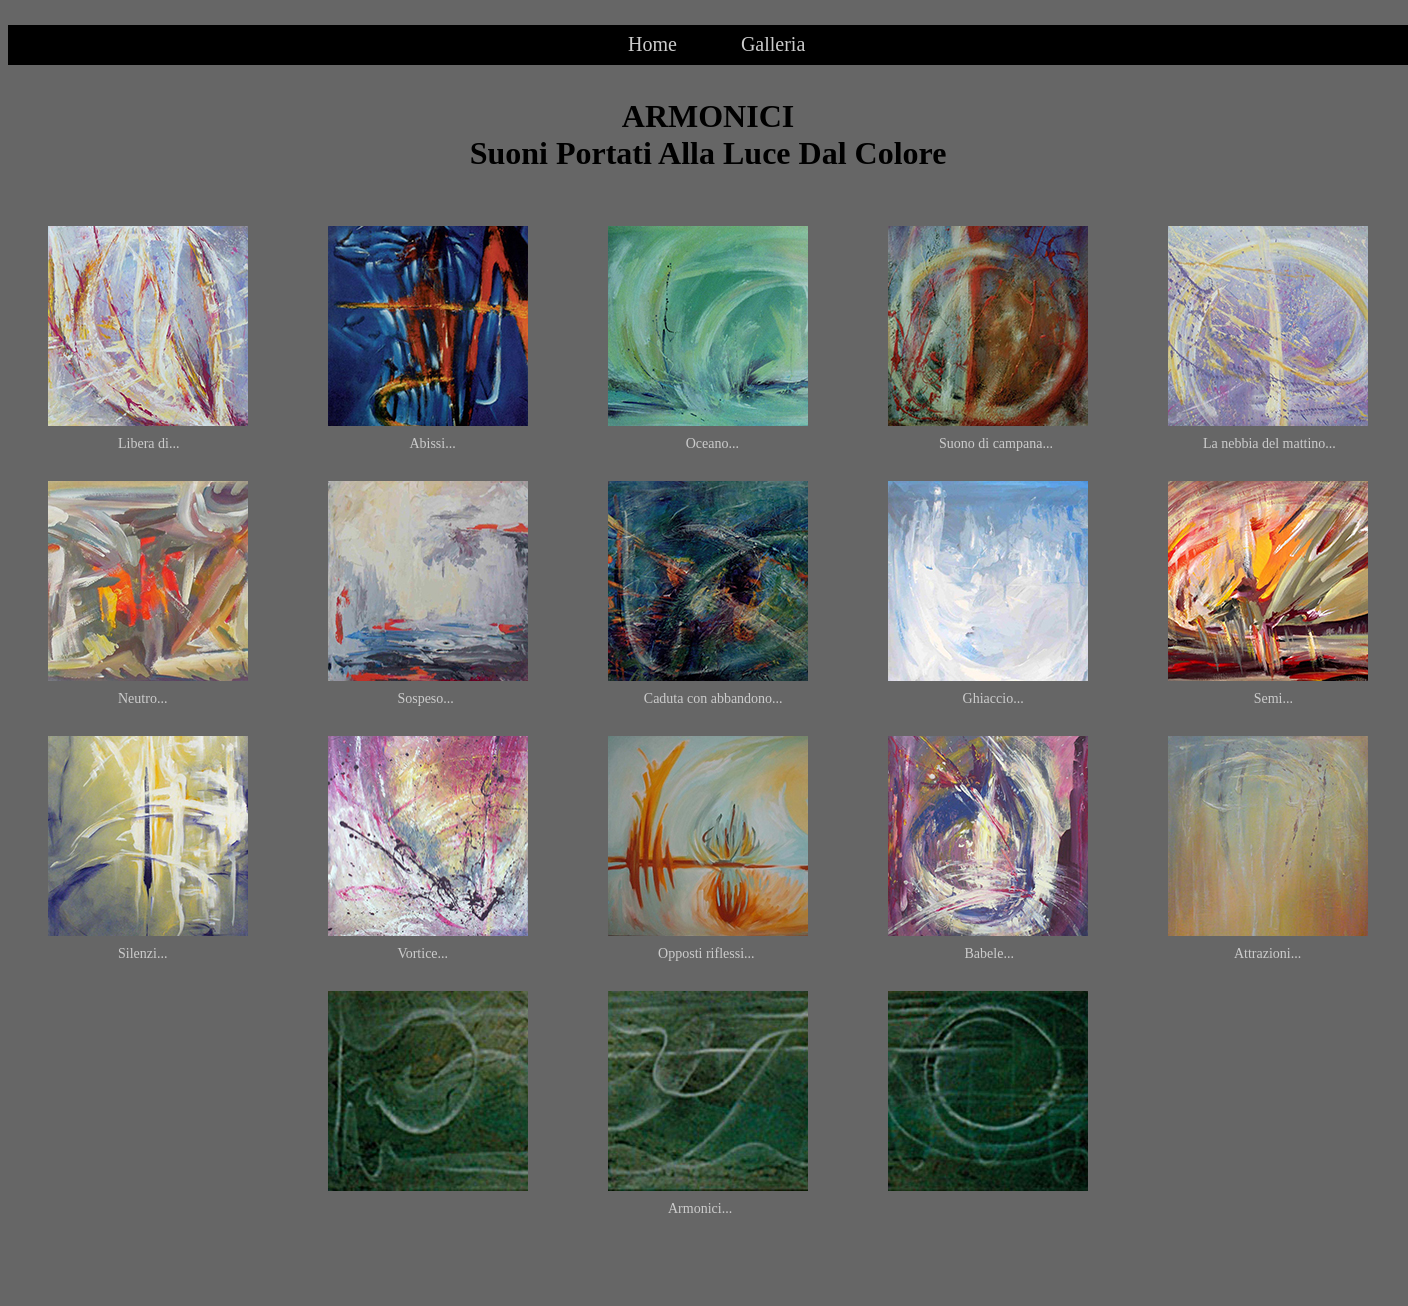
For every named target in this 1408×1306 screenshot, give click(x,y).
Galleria (773, 44)
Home (652, 44)
